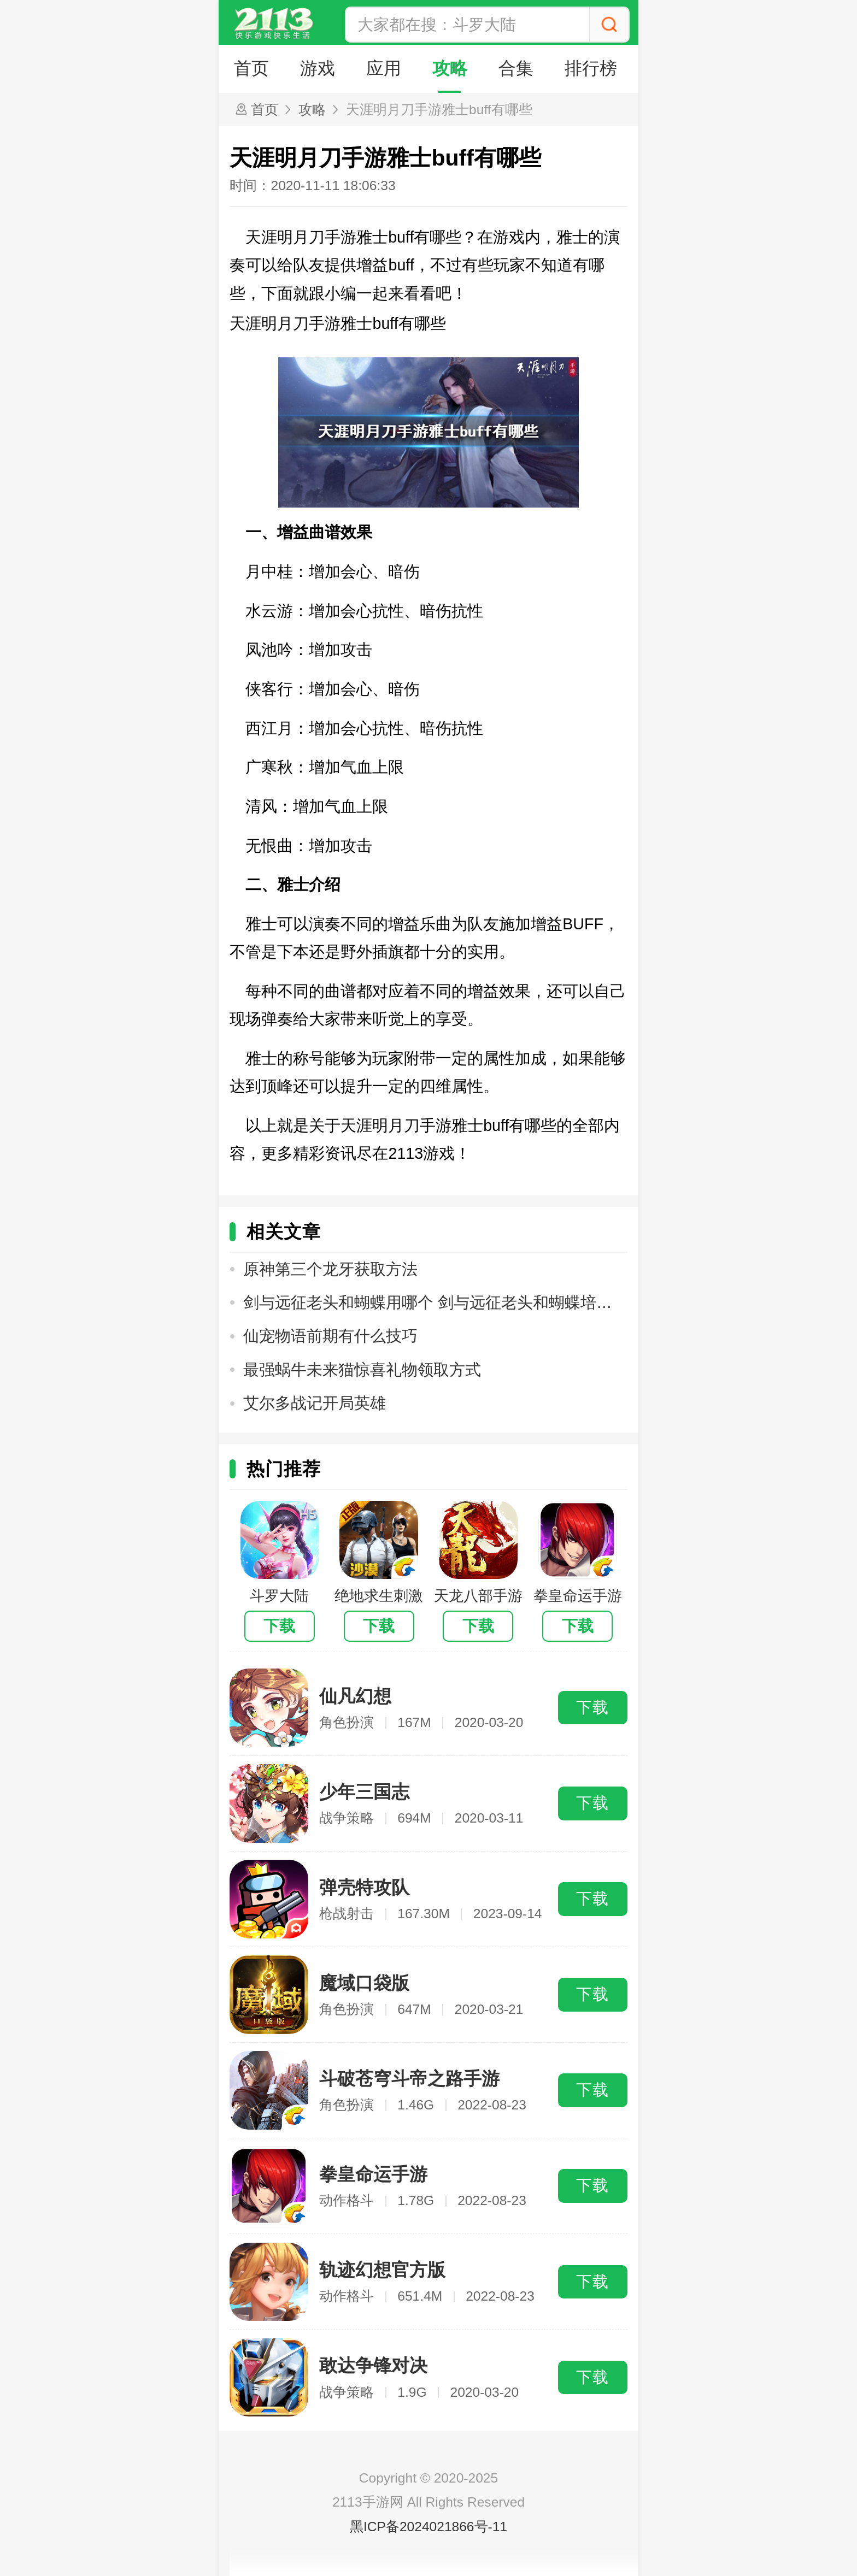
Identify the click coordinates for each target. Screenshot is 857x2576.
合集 (522, 68)
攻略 (455, 68)
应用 (387, 68)
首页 (252, 68)
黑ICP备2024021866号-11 (428, 2526)
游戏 (320, 68)
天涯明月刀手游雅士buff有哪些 (439, 109)
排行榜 (598, 68)
